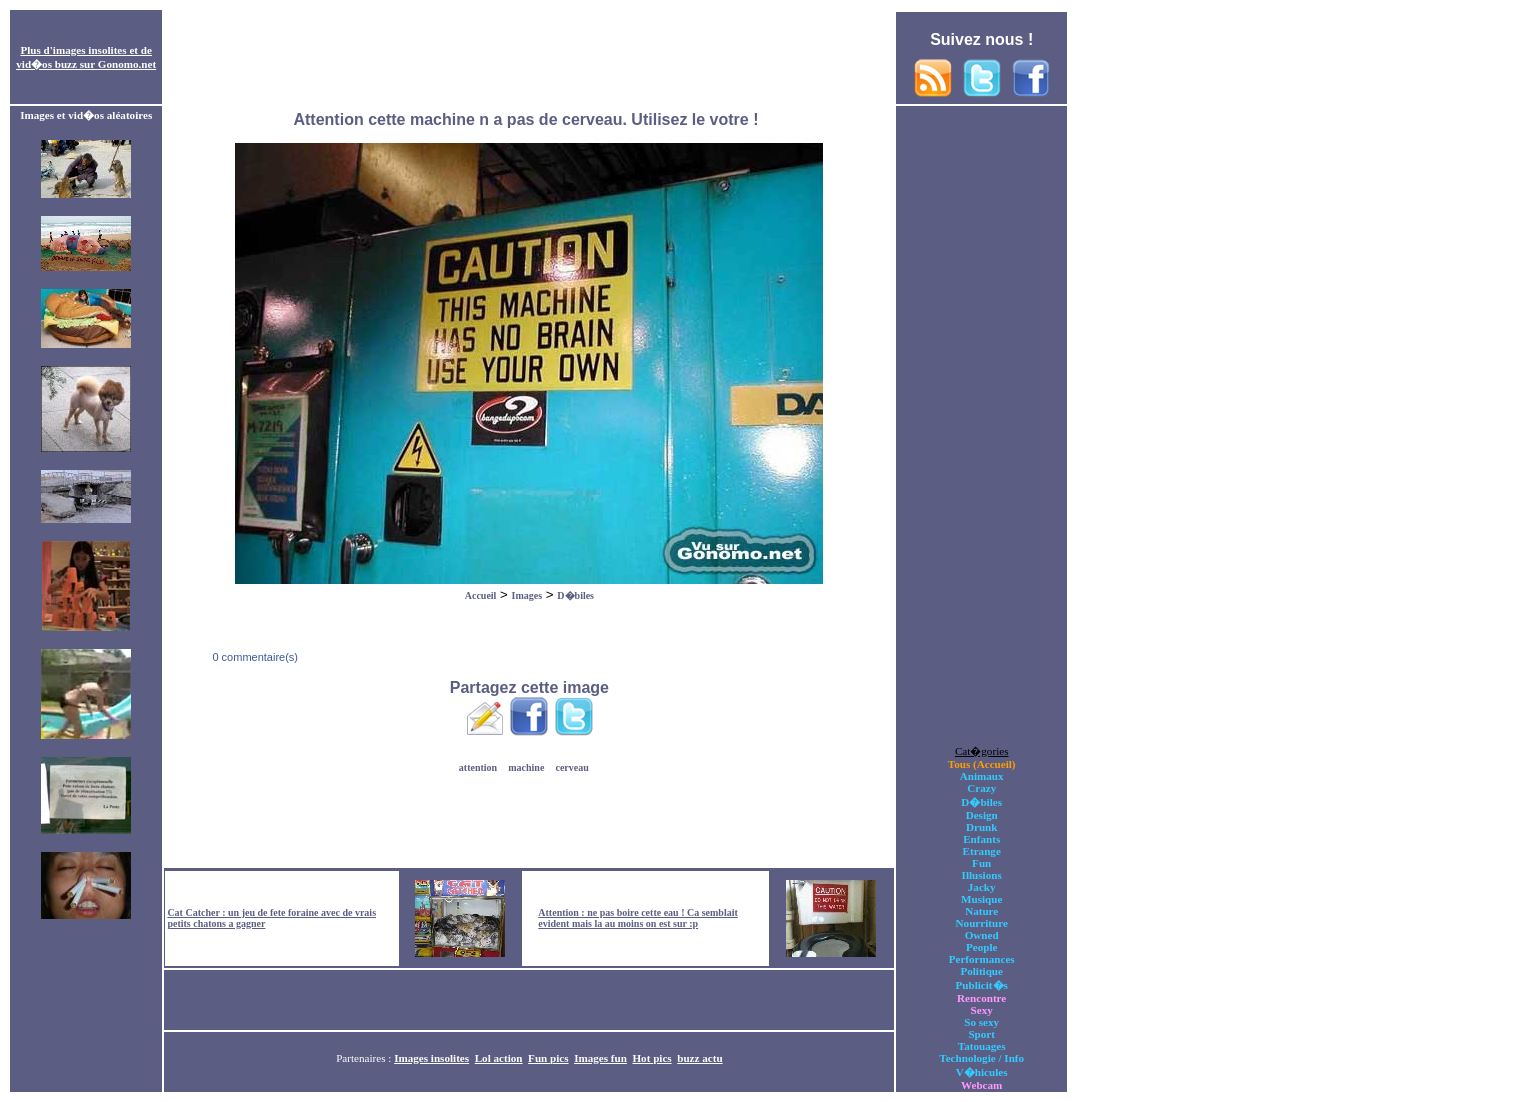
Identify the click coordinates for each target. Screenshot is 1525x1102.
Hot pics (651, 1058)
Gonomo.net (127, 64)
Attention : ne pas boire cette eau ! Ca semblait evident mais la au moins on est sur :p (638, 918)
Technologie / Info (981, 1058)
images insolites (90, 50)
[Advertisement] (529, 58)
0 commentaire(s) (253, 657)
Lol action (499, 1058)
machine (526, 767)
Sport (981, 1034)
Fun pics (548, 1058)
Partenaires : (365, 1058)
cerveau (571, 767)
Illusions (982, 875)
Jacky (982, 887)
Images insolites (431, 1058)
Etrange (982, 851)
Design (982, 815)
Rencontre (981, 998)
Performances (982, 959)
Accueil (481, 595)
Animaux (982, 776)
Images (527, 595)
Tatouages (982, 1046)
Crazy (981, 788)
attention (478, 767)
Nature (981, 911)
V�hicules (982, 1072)
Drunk (982, 827)
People (981, 947)
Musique (981, 899)
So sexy (981, 1022)
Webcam (981, 1085)
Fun (981, 863)
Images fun (600, 1058)
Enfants (981, 839)
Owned (982, 935)
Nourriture (982, 923)
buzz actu (699, 1058)
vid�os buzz (46, 64)
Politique (981, 971)
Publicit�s (982, 985)
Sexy (982, 1010)
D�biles (575, 595)
